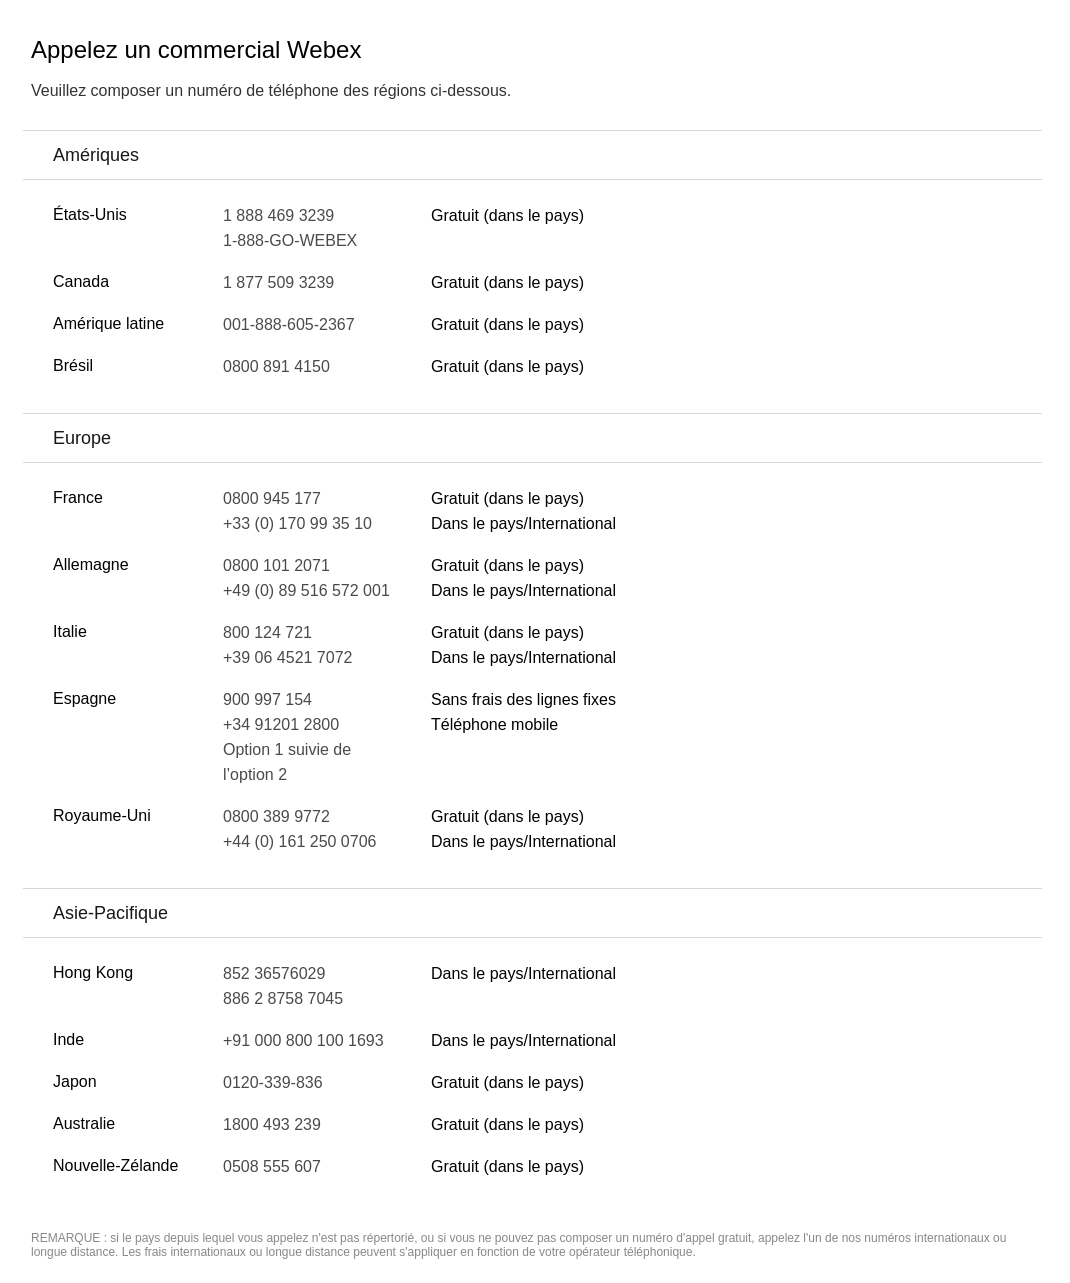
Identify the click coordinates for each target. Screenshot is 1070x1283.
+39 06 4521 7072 (287, 657)
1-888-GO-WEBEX (290, 240)
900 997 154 (267, 699)
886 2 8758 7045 (283, 998)
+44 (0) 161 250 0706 (299, 841)
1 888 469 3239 (278, 215)
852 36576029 (274, 973)
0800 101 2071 (276, 565)
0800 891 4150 (276, 366)
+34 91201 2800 (281, 724)
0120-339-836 (273, 1082)
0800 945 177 (272, 498)
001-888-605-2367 (289, 324)
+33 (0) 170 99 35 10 (297, 523)
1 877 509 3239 (278, 282)
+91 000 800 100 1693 (303, 1040)
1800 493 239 (272, 1124)
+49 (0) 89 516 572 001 (306, 590)
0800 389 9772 (276, 816)
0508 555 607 (272, 1166)
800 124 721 (267, 632)
